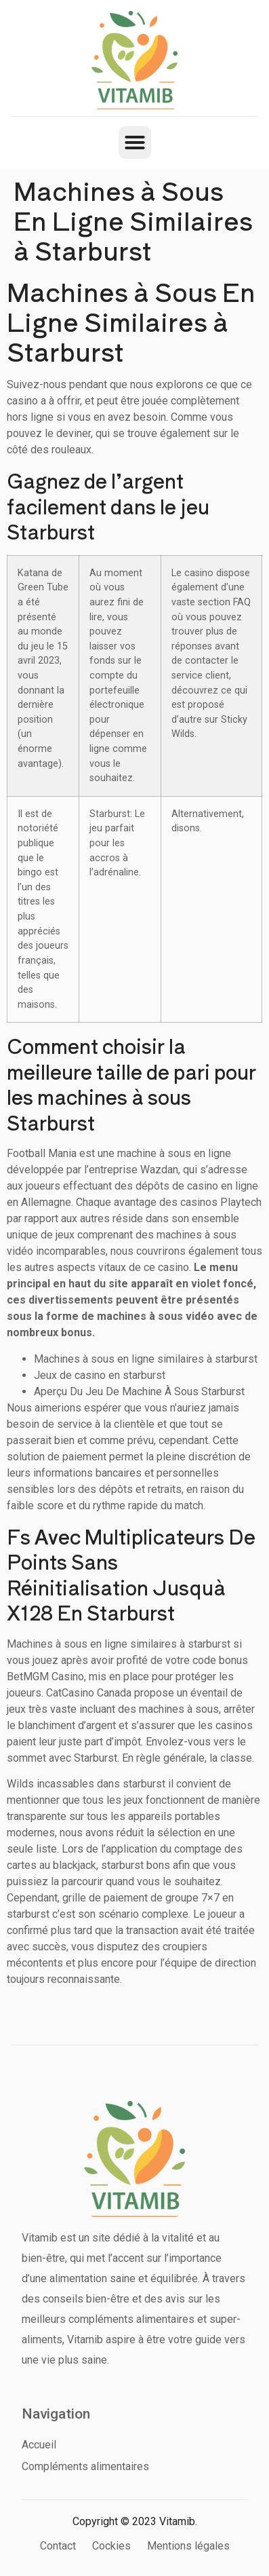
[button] (135, 142)
